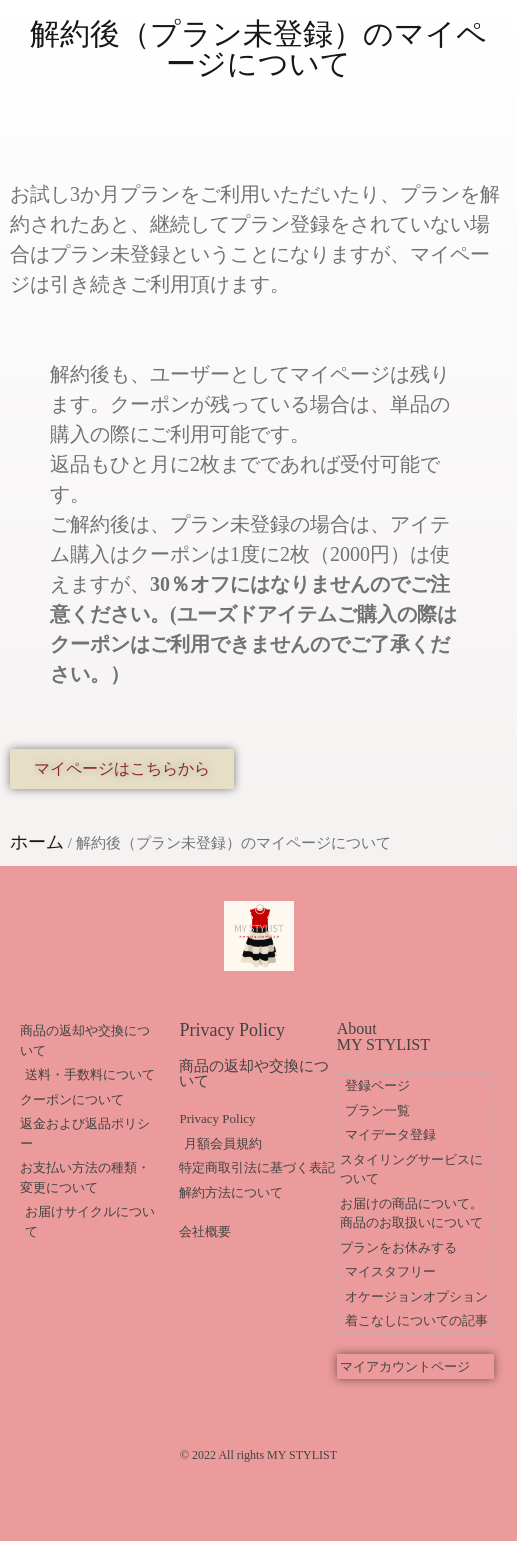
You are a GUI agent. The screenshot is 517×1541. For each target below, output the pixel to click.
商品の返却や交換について (254, 1073)
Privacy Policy (232, 1030)
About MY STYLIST (383, 1036)
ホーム (37, 842)
